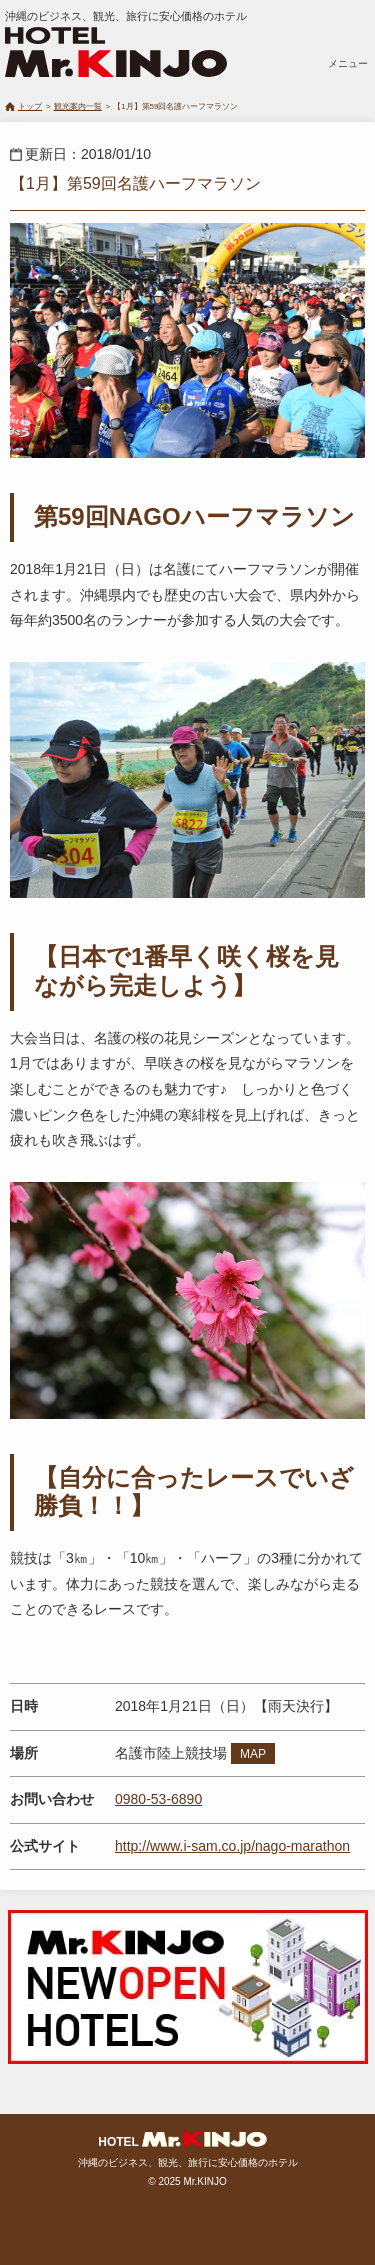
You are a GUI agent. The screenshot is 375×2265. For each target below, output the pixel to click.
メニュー (348, 63)
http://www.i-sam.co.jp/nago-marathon (232, 1846)
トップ (30, 106)
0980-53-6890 (158, 1799)
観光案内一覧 (78, 106)
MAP (253, 1754)
